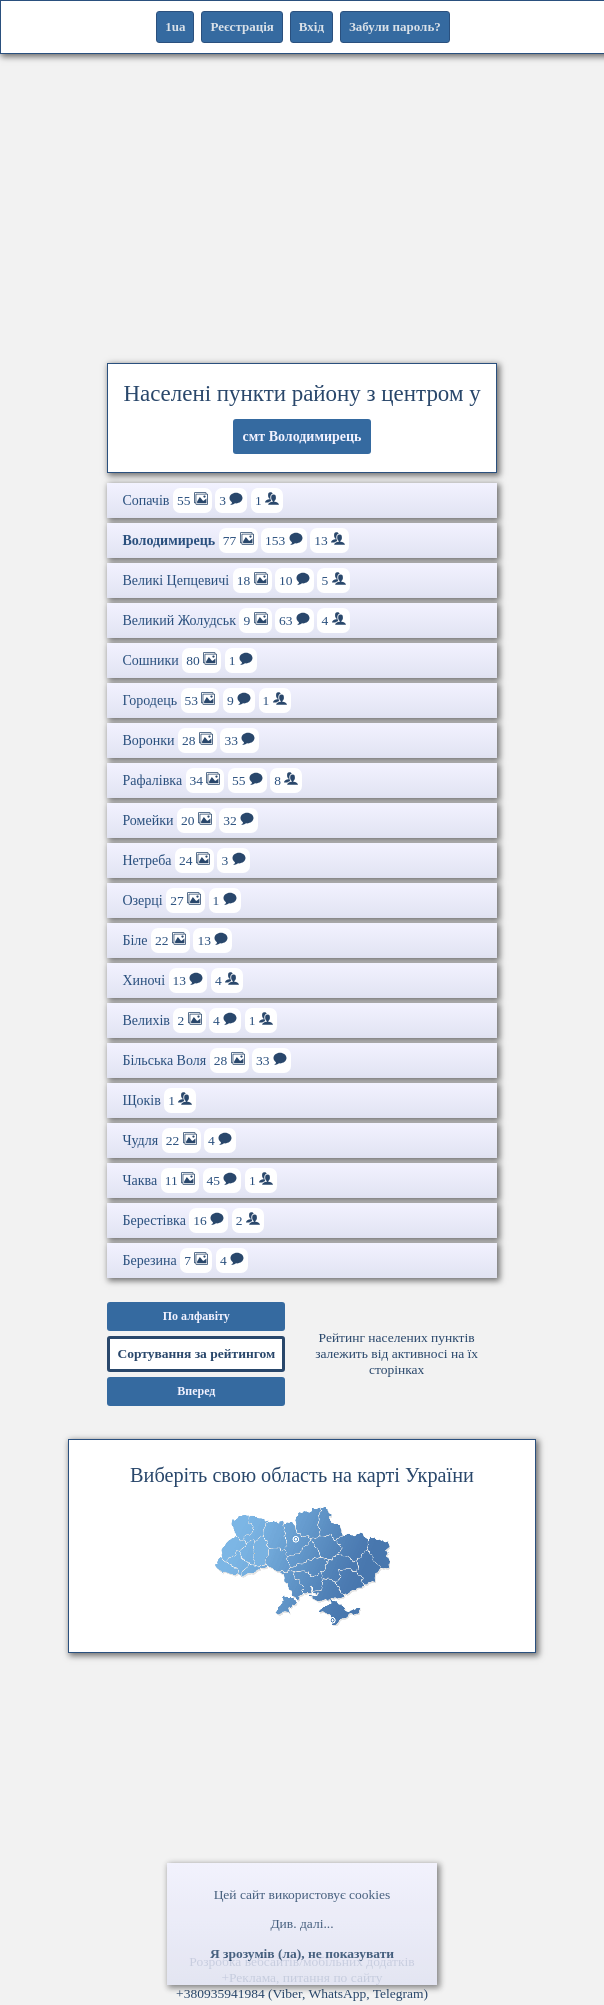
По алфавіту (196, 1316)
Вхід (311, 26)
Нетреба (185, 860)
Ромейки (190, 820)
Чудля (179, 1140)
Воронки (190, 740)
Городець (206, 700)
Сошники (189, 660)
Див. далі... (301, 1923)
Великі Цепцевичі (235, 580)
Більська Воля (206, 1060)
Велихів (199, 1020)
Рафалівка (212, 780)
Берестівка (192, 1220)
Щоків (159, 1100)
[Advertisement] (302, 205)
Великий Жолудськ (235, 620)
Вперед (196, 1391)
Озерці (181, 900)
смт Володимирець (302, 436)
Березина (185, 1260)
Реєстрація (241, 26)
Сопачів (202, 500)
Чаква (199, 1180)
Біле (177, 940)
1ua (175, 26)
